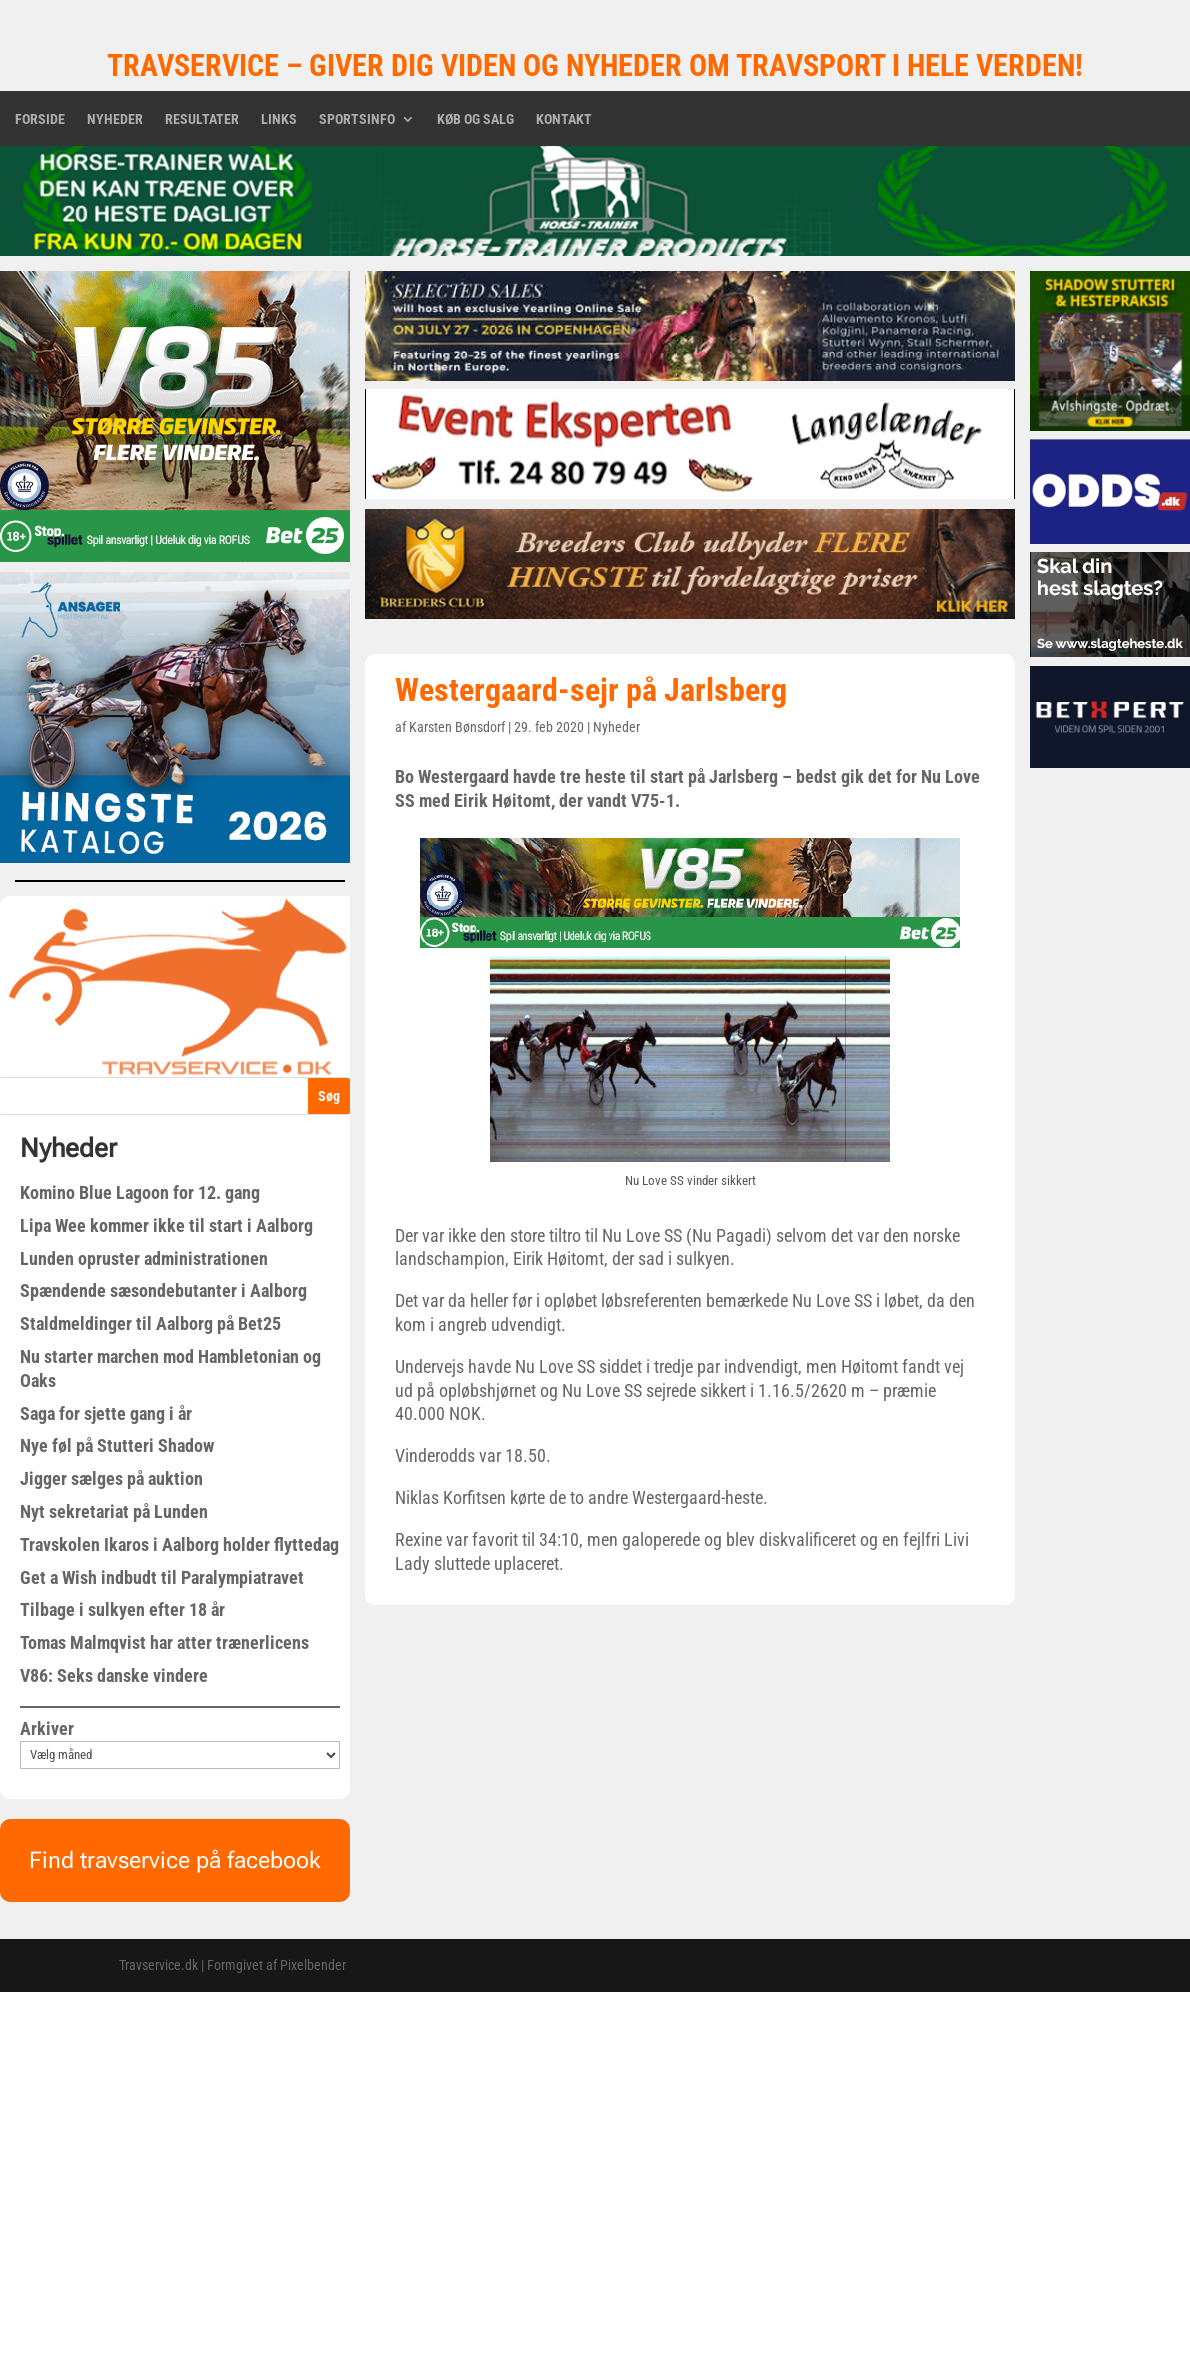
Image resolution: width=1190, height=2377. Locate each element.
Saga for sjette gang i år (106, 1413)
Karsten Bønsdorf (457, 727)
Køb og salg (475, 119)
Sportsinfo (357, 119)
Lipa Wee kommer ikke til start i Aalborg (166, 1225)
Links (279, 119)
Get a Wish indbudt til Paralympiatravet (162, 1577)
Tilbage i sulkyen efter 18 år (122, 1609)
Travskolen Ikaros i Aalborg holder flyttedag (179, 1544)
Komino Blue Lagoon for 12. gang (140, 1192)
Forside (40, 119)
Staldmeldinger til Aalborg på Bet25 (150, 1323)
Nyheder (115, 119)
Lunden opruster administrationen (144, 1258)
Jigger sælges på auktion (111, 1478)
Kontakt (564, 119)
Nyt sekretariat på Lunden (114, 1511)
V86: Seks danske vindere (114, 1675)
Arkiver (47, 1728)
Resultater (202, 119)
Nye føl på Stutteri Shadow (117, 1445)
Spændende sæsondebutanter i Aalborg (163, 1290)
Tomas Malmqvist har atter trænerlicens (164, 1642)
